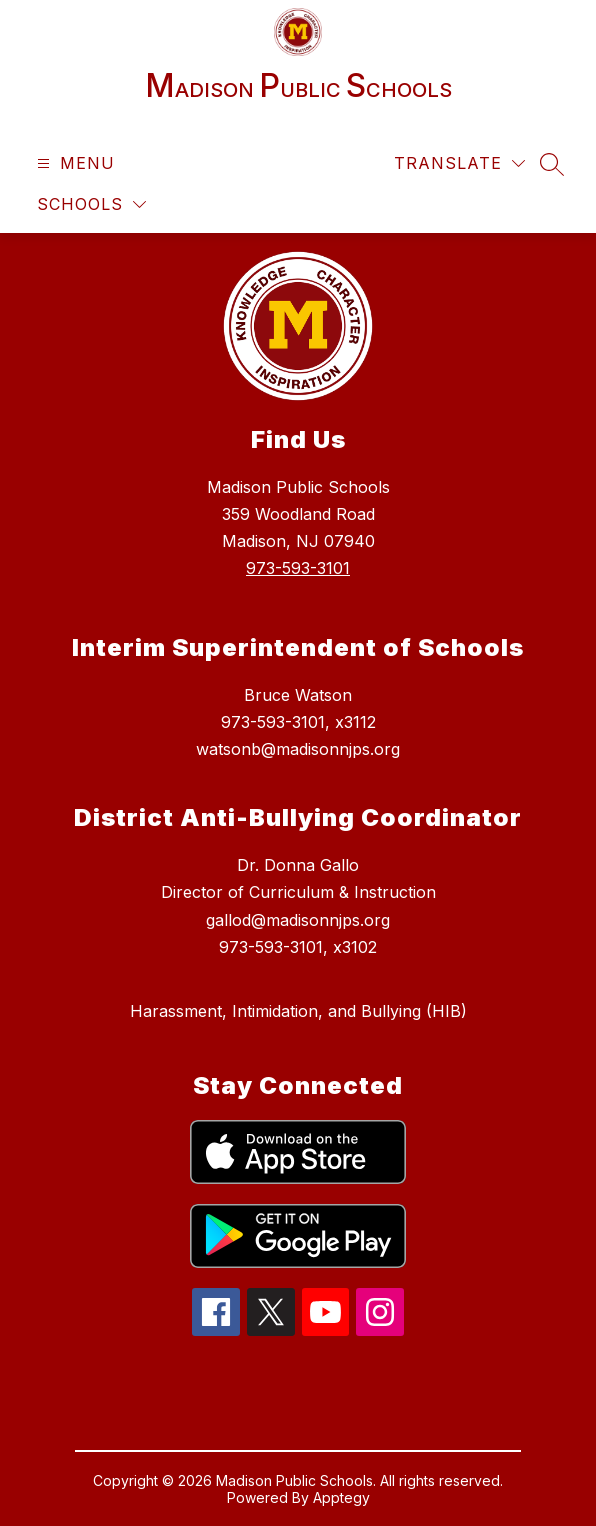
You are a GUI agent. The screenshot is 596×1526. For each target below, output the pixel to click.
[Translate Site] (459, 163)
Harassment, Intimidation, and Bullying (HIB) (298, 1011)
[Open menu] (73, 163)
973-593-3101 (298, 568)
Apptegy (341, 1497)
